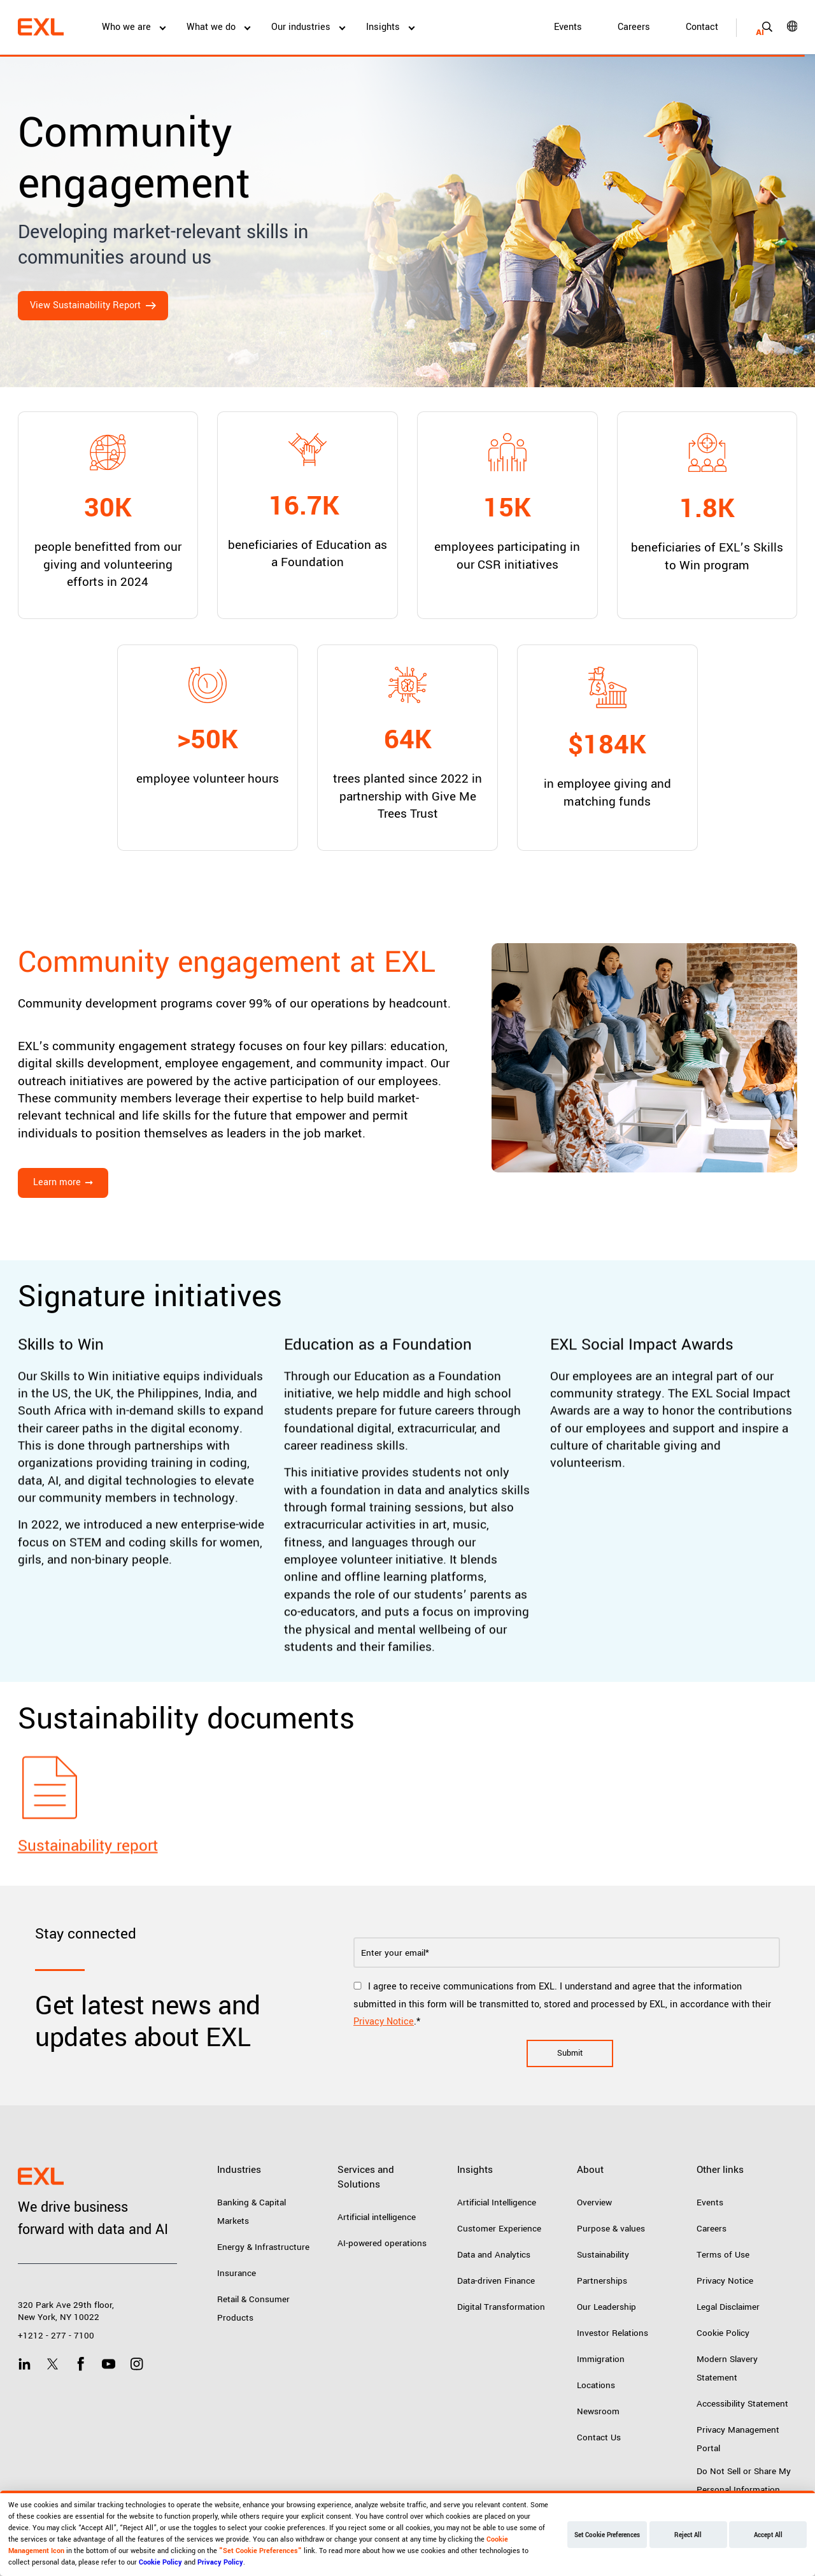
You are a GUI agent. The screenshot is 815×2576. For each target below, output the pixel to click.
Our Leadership (606, 2307)
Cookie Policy (723, 2333)
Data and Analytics (493, 2255)
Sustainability (603, 2255)
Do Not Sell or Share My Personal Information (744, 2480)
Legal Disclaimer (728, 2307)
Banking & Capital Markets (251, 2211)
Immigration (601, 2359)
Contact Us (599, 2437)
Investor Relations (612, 2333)
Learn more (57, 1182)
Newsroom (598, 2411)
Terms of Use (723, 2255)
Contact (702, 27)
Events (568, 27)
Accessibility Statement (742, 2404)
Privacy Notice (383, 2021)
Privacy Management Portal (738, 2439)
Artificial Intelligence (496, 2202)
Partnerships (602, 2281)
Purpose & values (611, 2229)
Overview (594, 2202)
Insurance (236, 2273)
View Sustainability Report (85, 305)
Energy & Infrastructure (263, 2247)
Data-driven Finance (496, 2281)
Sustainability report (88, 1902)
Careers (634, 27)
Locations (596, 2385)
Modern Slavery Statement (727, 2368)
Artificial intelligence (376, 2217)
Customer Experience (499, 2229)
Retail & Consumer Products (253, 2308)
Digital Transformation (501, 2307)
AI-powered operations (382, 2243)
